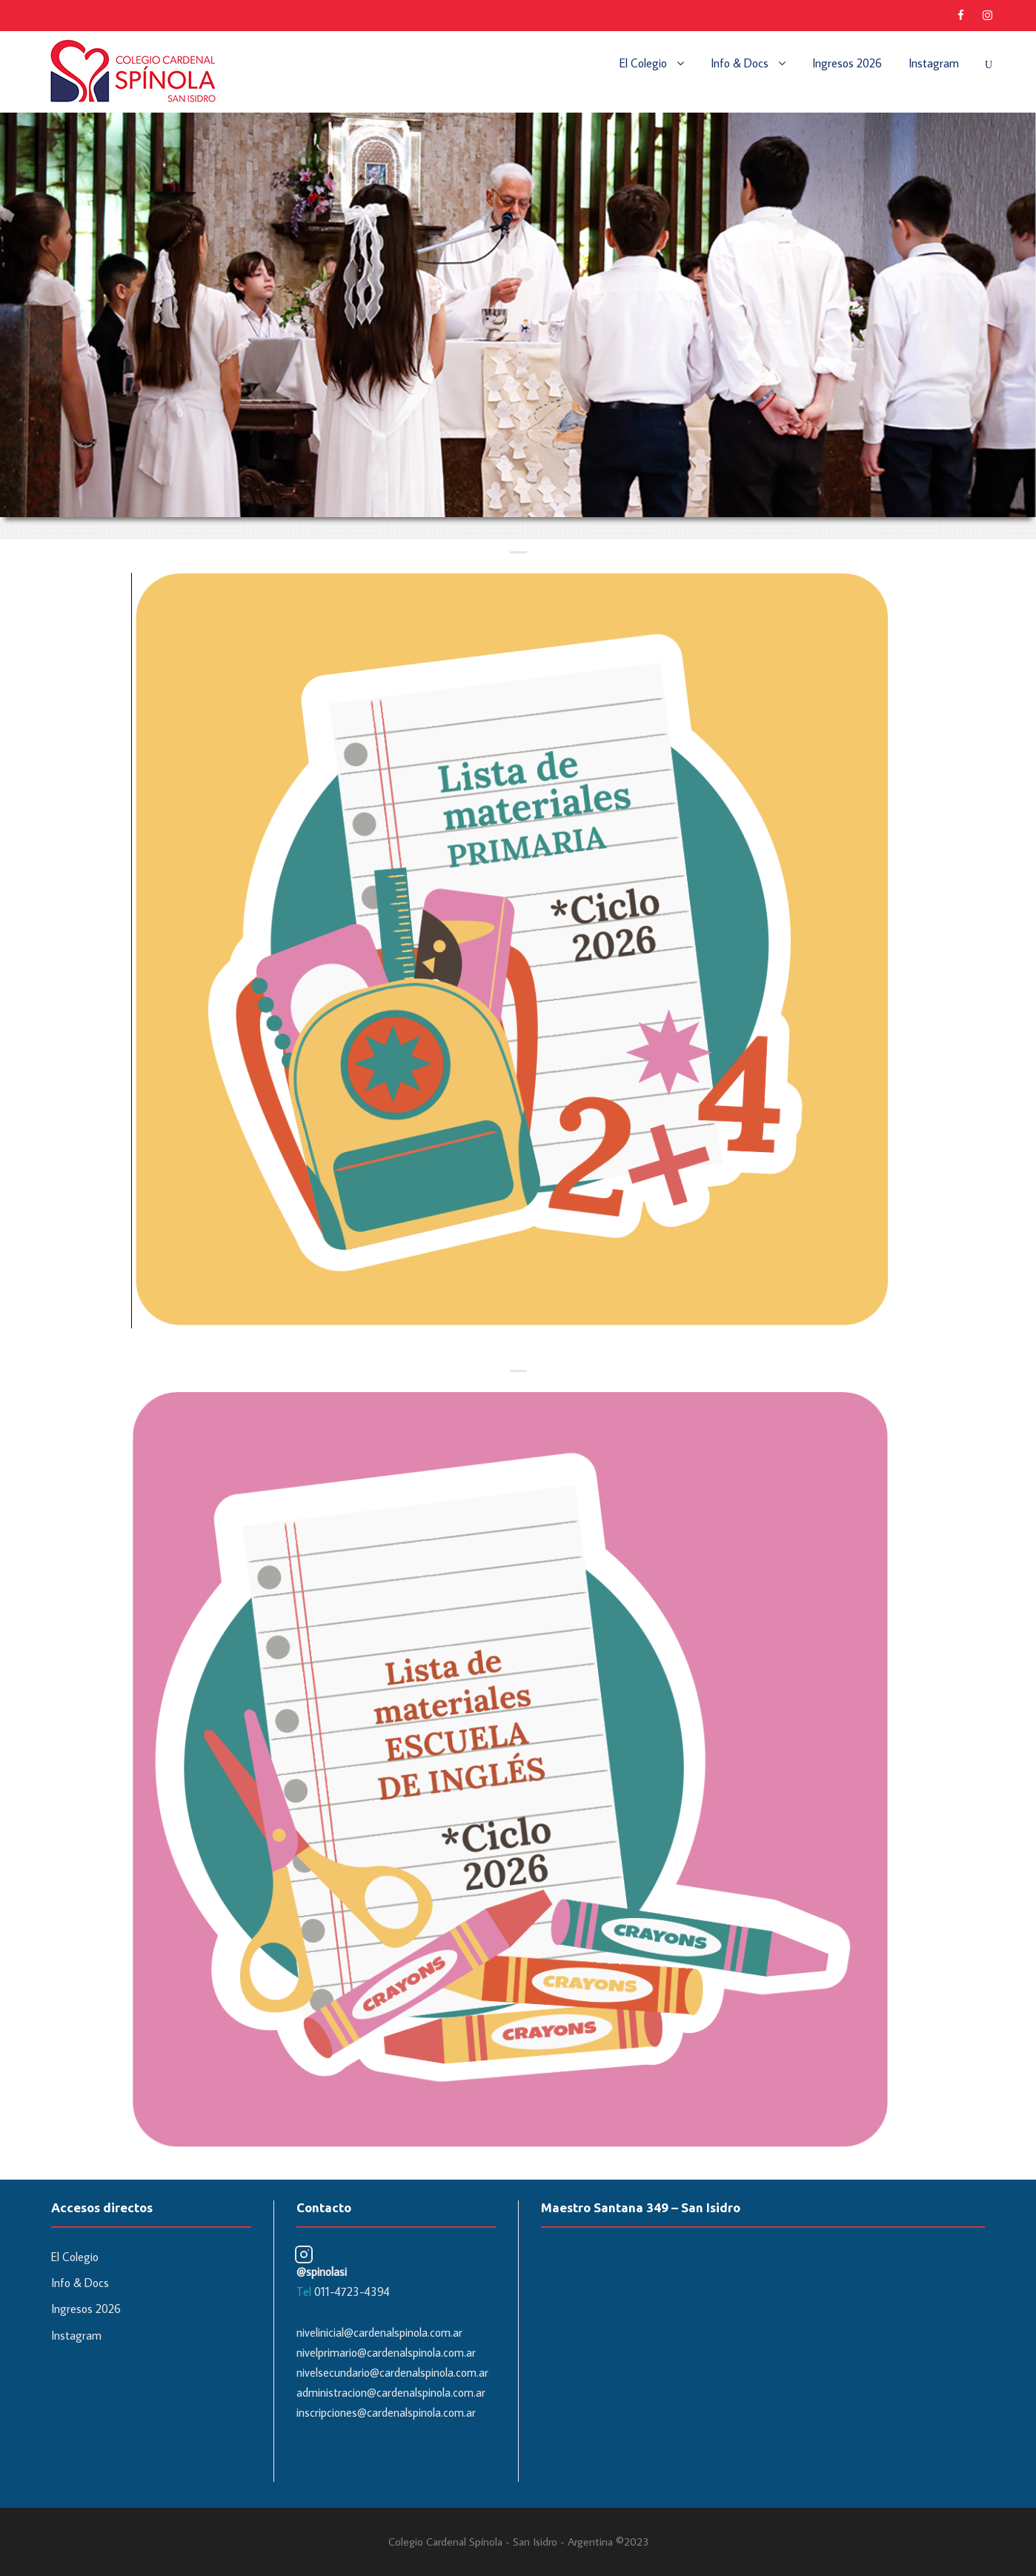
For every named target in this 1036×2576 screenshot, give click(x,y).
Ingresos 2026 (847, 63)
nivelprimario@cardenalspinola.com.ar (386, 2352)
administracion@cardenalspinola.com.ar (390, 2392)
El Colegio (643, 63)
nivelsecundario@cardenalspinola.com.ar (392, 2372)
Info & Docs (739, 63)
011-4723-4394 (352, 2291)
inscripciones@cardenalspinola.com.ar (386, 2412)
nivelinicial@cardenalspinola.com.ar (379, 2332)
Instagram (934, 63)
